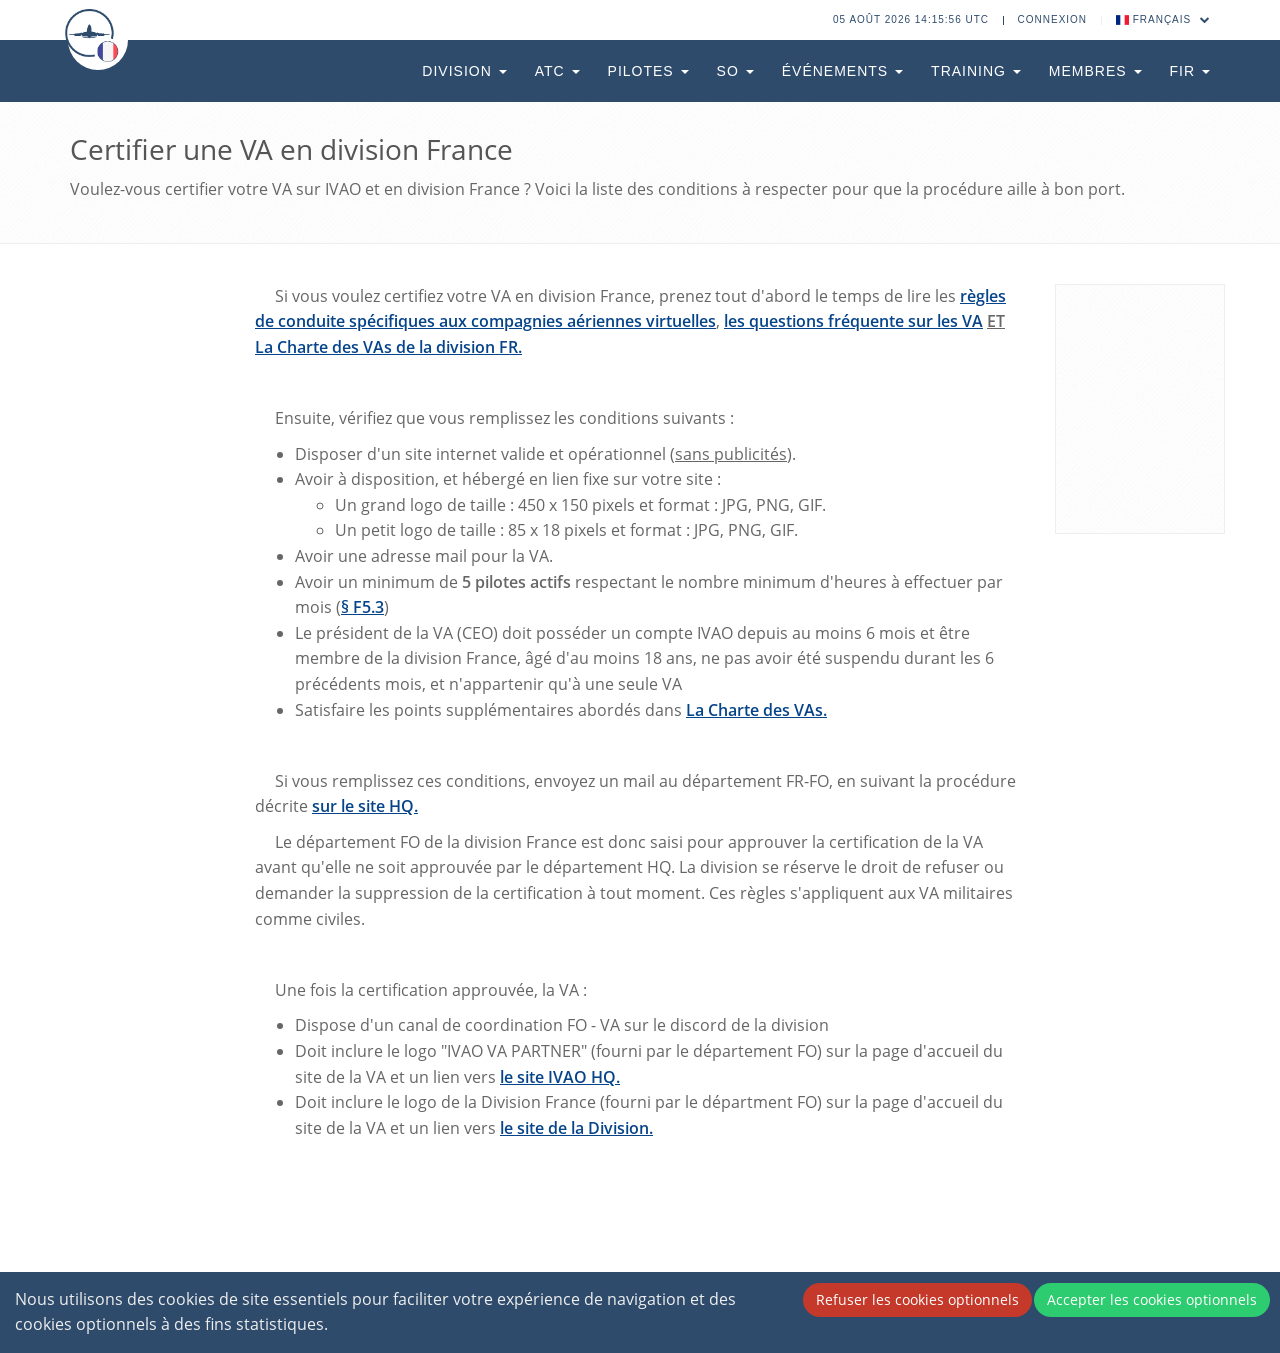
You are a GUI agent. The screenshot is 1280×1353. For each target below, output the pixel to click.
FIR (1190, 71)
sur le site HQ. (365, 806)
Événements (842, 71)
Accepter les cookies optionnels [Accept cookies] (1152, 1299)
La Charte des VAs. (756, 710)
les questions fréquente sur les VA (853, 321)
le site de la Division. (576, 1128)
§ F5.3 (362, 607)
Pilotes (648, 71)
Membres (1095, 71)
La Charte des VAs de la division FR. (388, 347)
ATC (557, 71)
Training (976, 71)
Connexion (1053, 19)
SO (735, 71)
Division (464, 71)
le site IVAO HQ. (560, 1077)
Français (1163, 19)
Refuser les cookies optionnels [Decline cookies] (917, 1299)
